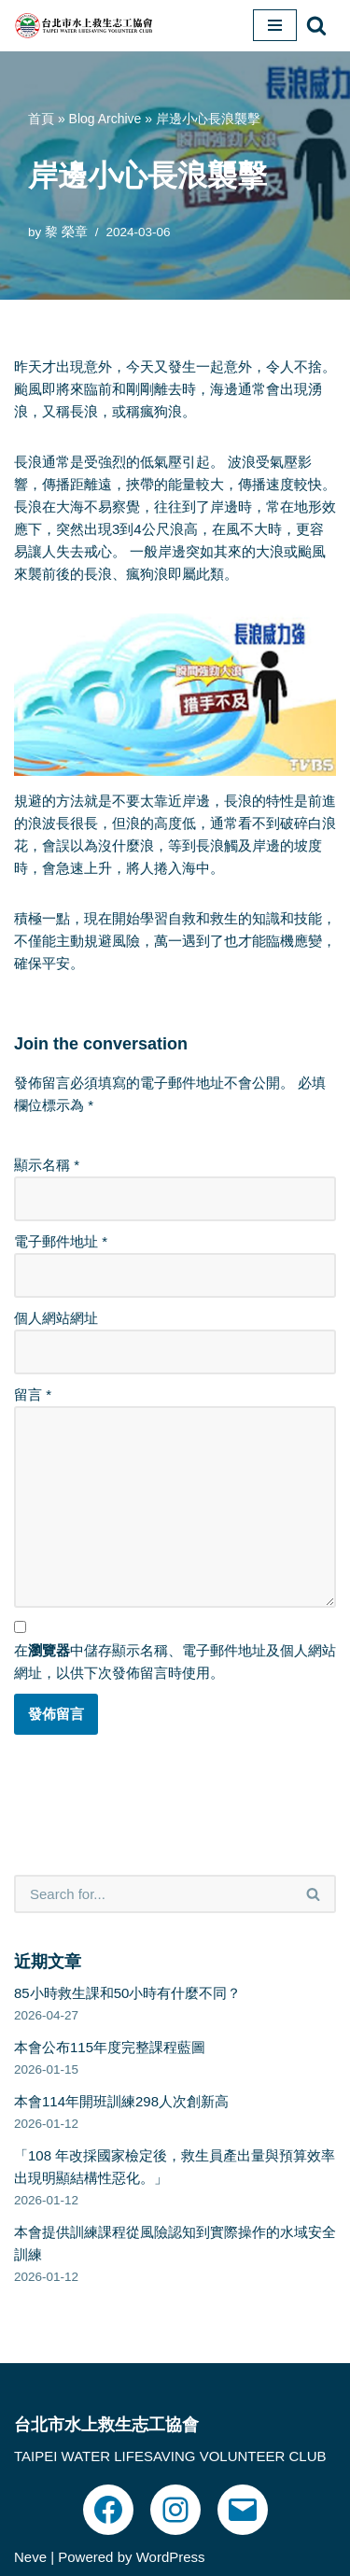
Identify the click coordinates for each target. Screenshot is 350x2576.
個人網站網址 (56, 1318)
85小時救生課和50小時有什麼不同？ (127, 1993)
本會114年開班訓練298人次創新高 (121, 2101)
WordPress (170, 2557)
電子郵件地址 (60, 1241)
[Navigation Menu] (275, 25)
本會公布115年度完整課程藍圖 (109, 2047)
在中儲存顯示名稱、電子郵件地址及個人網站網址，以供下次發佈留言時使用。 (175, 1661)
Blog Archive (105, 118)
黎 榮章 (66, 232)
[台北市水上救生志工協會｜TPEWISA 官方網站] (84, 25)
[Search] (316, 25)
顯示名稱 (46, 1165)
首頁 (41, 118)
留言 (32, 1394)
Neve (30, 2557)
